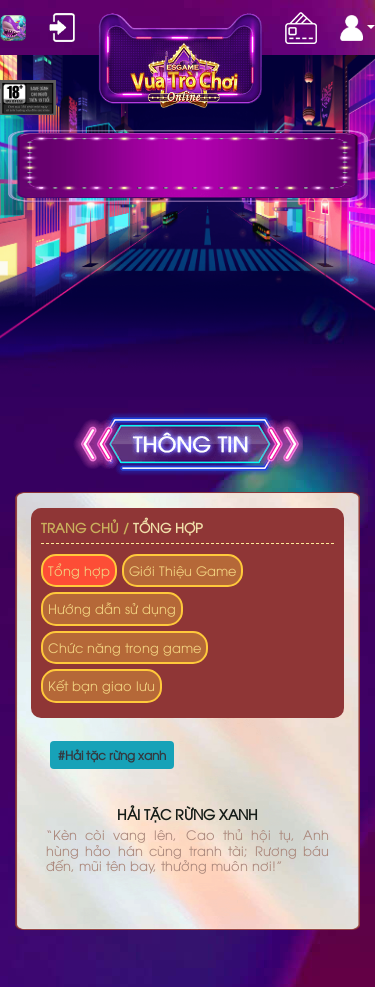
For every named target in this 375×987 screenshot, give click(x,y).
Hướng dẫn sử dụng (112, 608)
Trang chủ (80, 527)
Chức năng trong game (124, 647)
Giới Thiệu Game (182, 570)
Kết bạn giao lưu (101, 685)
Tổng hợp (168, 527)
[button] (357, 28)
